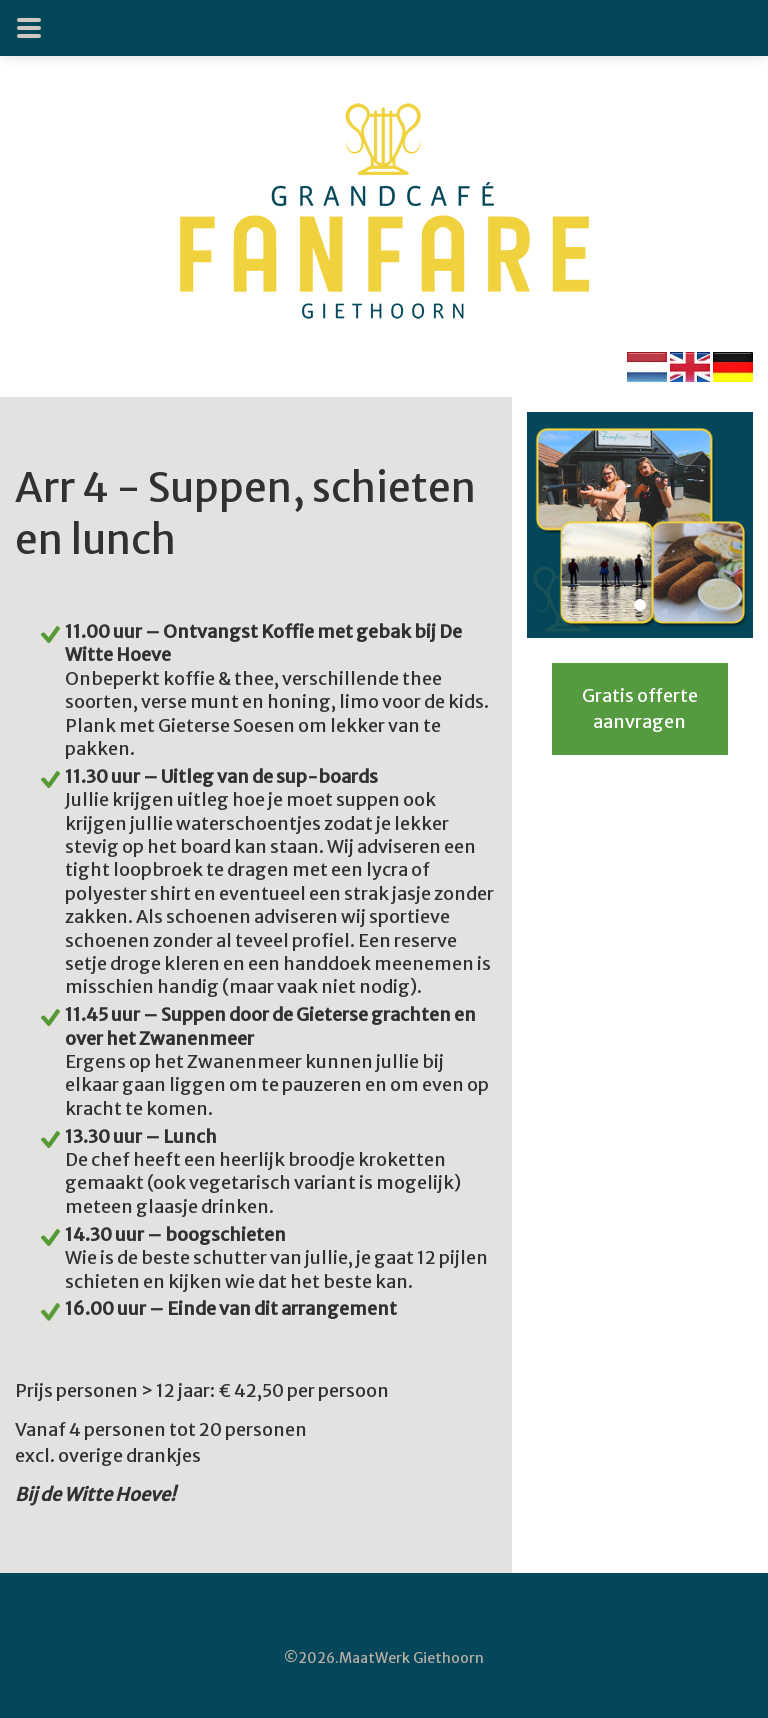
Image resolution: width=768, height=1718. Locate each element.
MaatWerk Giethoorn (411, 1658)
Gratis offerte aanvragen (640, 708)
